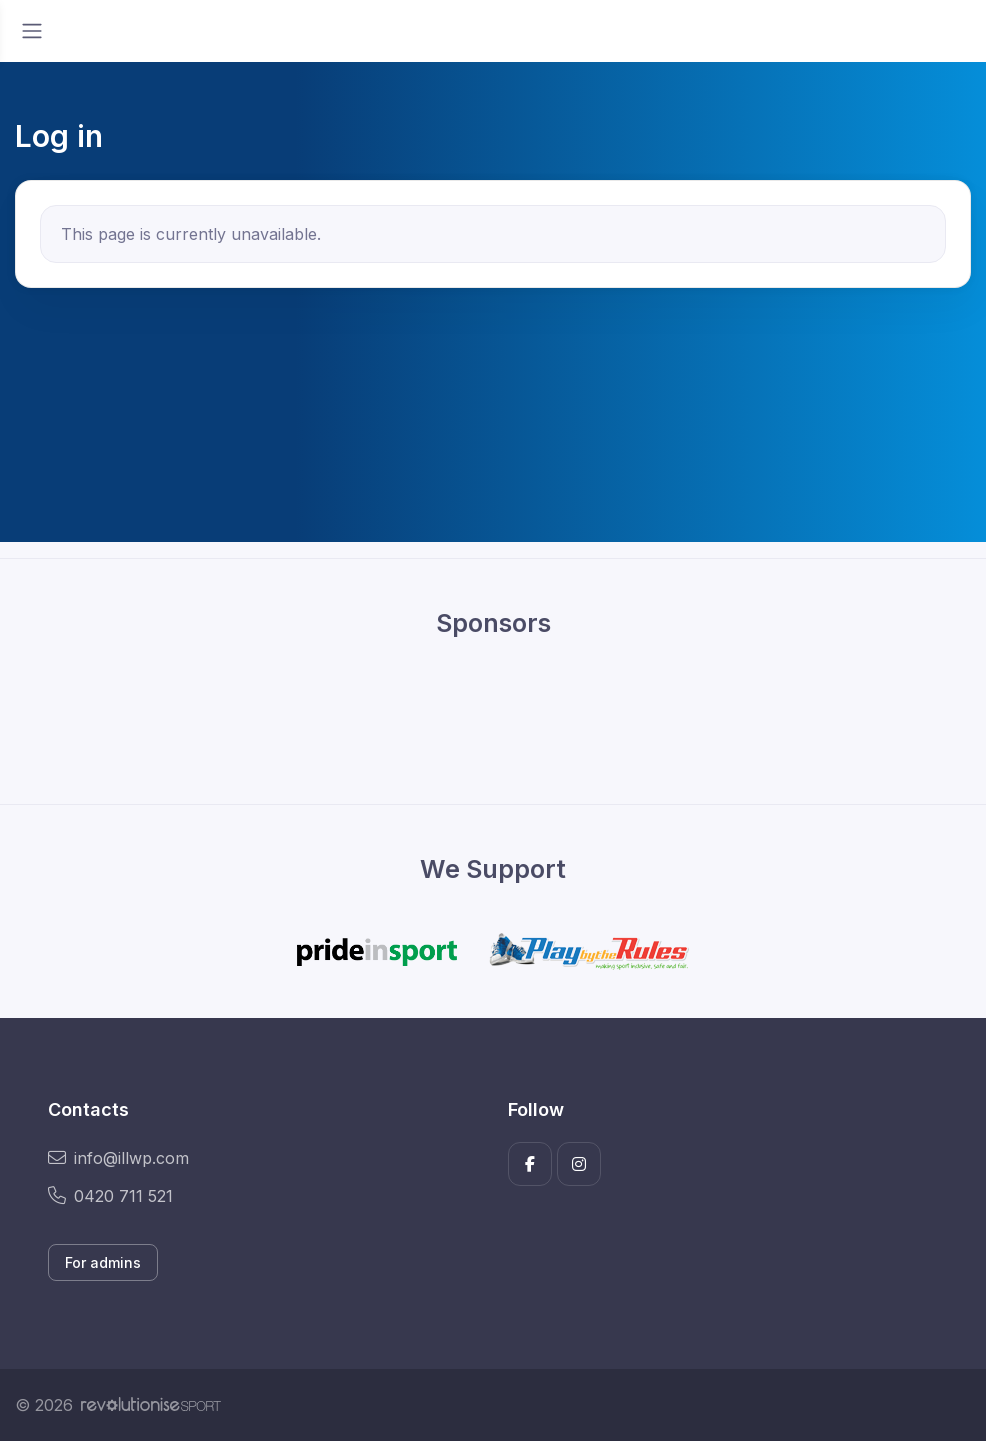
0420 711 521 (110, 1196)
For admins (103, 1262)
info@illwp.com (118, 1158)
